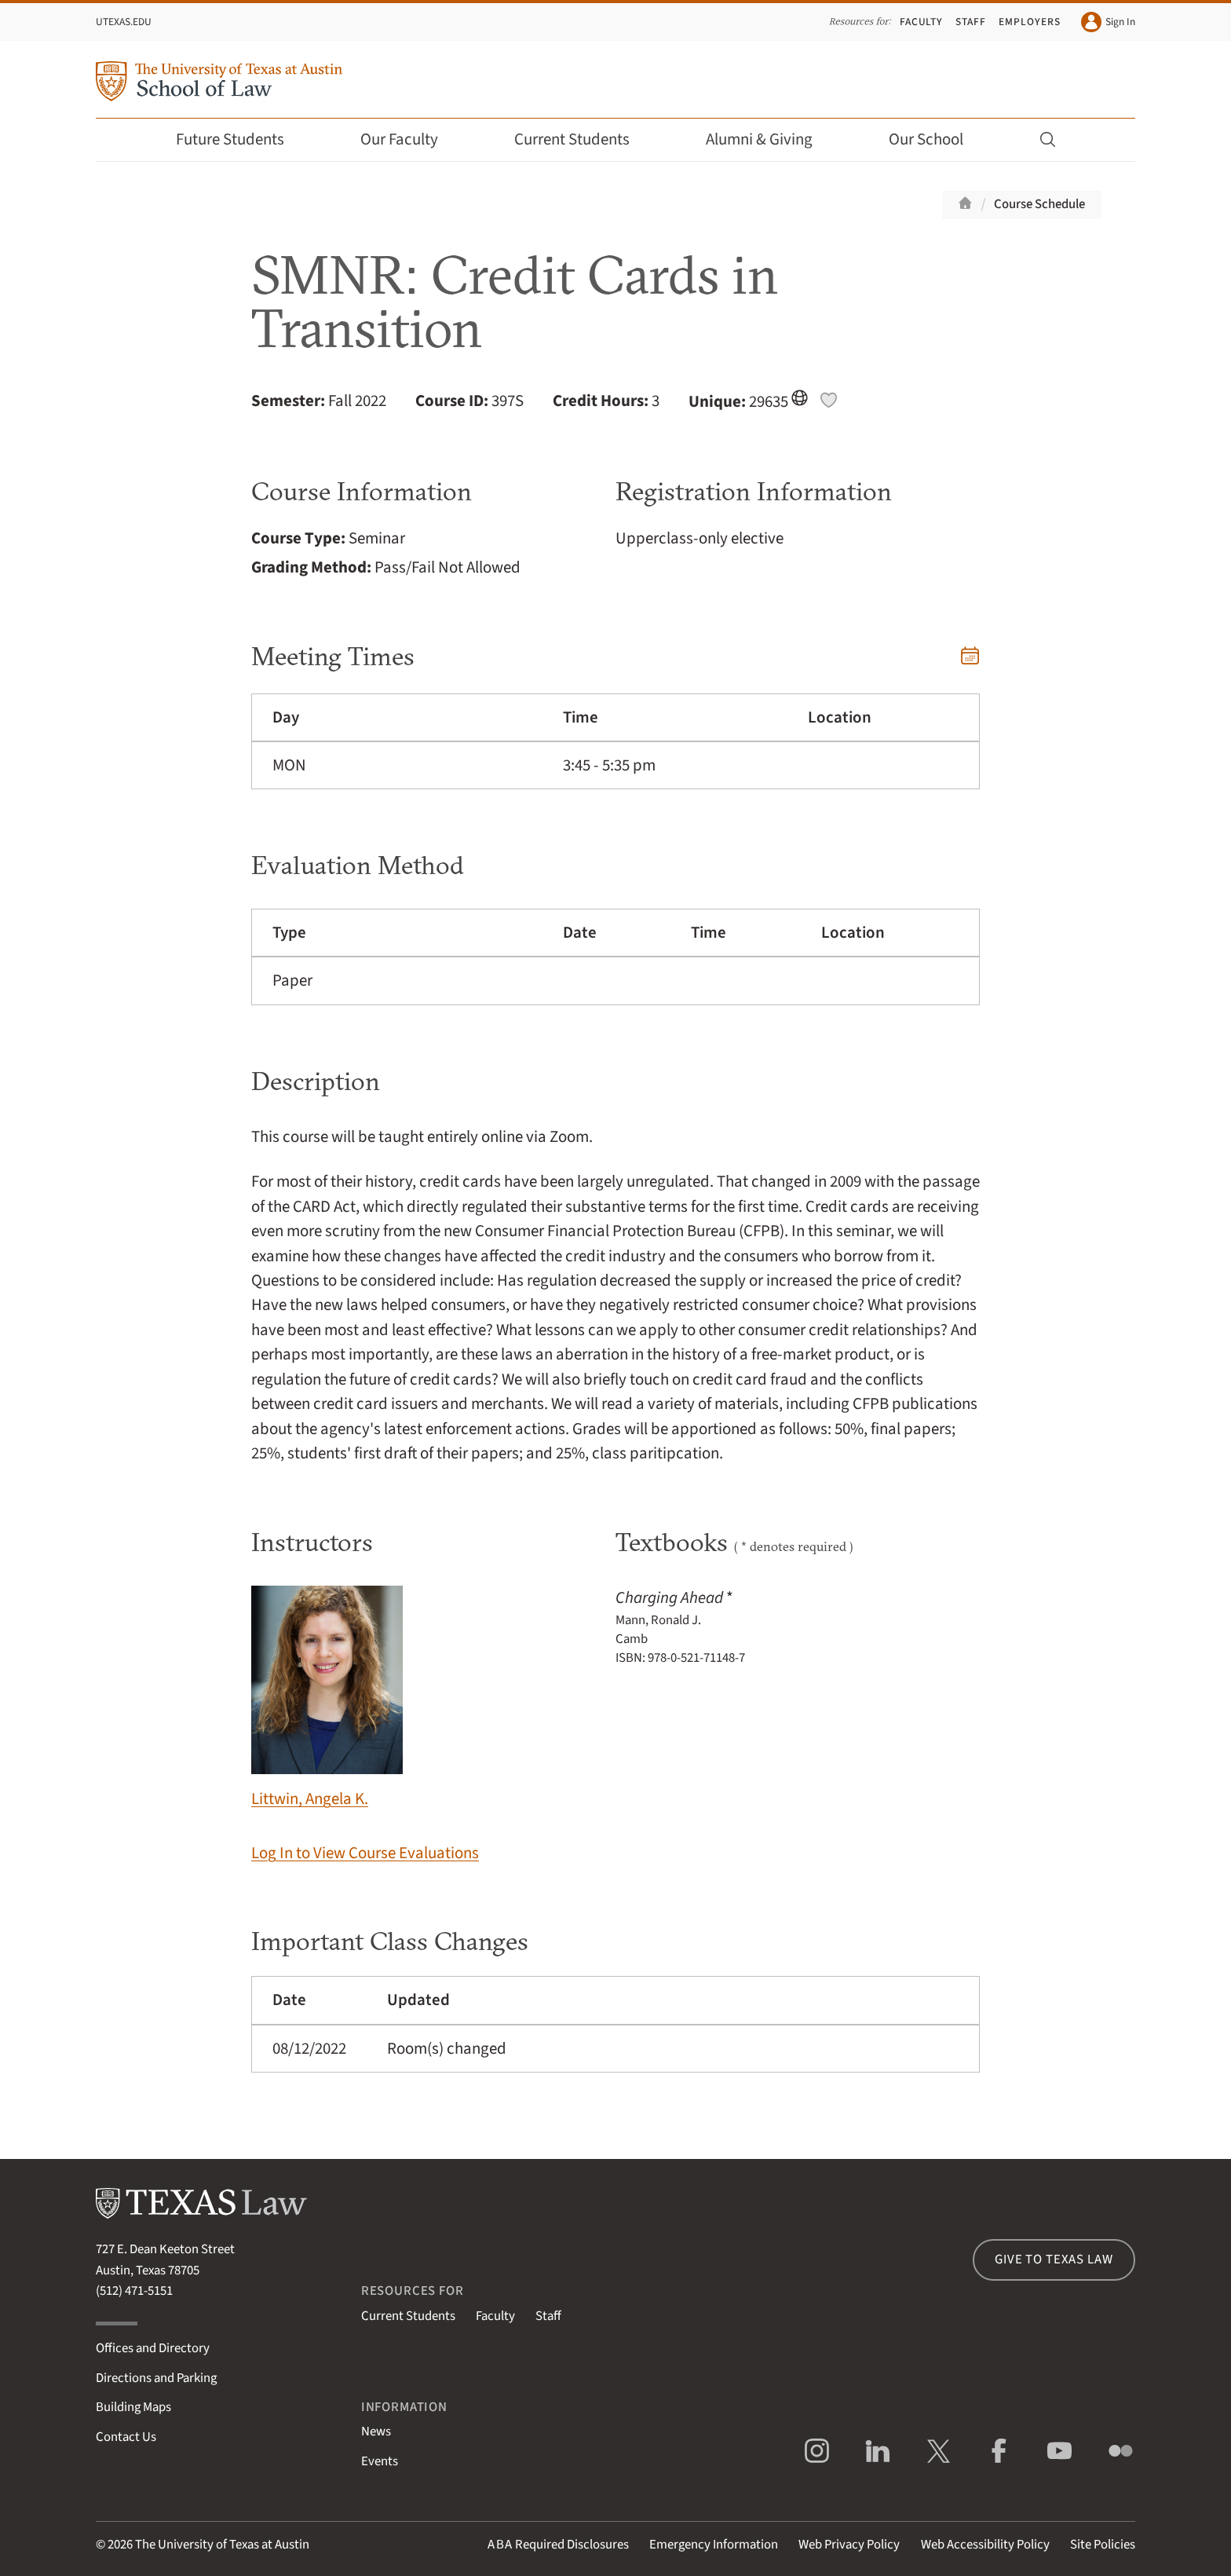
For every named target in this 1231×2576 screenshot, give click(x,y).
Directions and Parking (156, 2378)
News (376, 2431)
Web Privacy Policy (849, 2544)
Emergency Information (713, 2544)
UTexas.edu (124, 21)
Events (379, 2461)
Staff (970, 21)
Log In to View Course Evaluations (365, 1853)
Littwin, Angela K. (327, 1698)
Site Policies (1102, 2544)
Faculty (922, 21)
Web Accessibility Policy (985, 2544)
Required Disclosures (558, 2544)
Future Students (240, 139)
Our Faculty (409, 139)
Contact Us (126, 2437)
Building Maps (133, 2407)
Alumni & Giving (770, 139)
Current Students (582, 139)
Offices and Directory (153, 2348)
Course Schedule (1039, 204)
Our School (936, 139)
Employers (1029, 21)
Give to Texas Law (1053, 2259)
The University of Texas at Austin (222, 2544)
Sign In (1108, 22)
